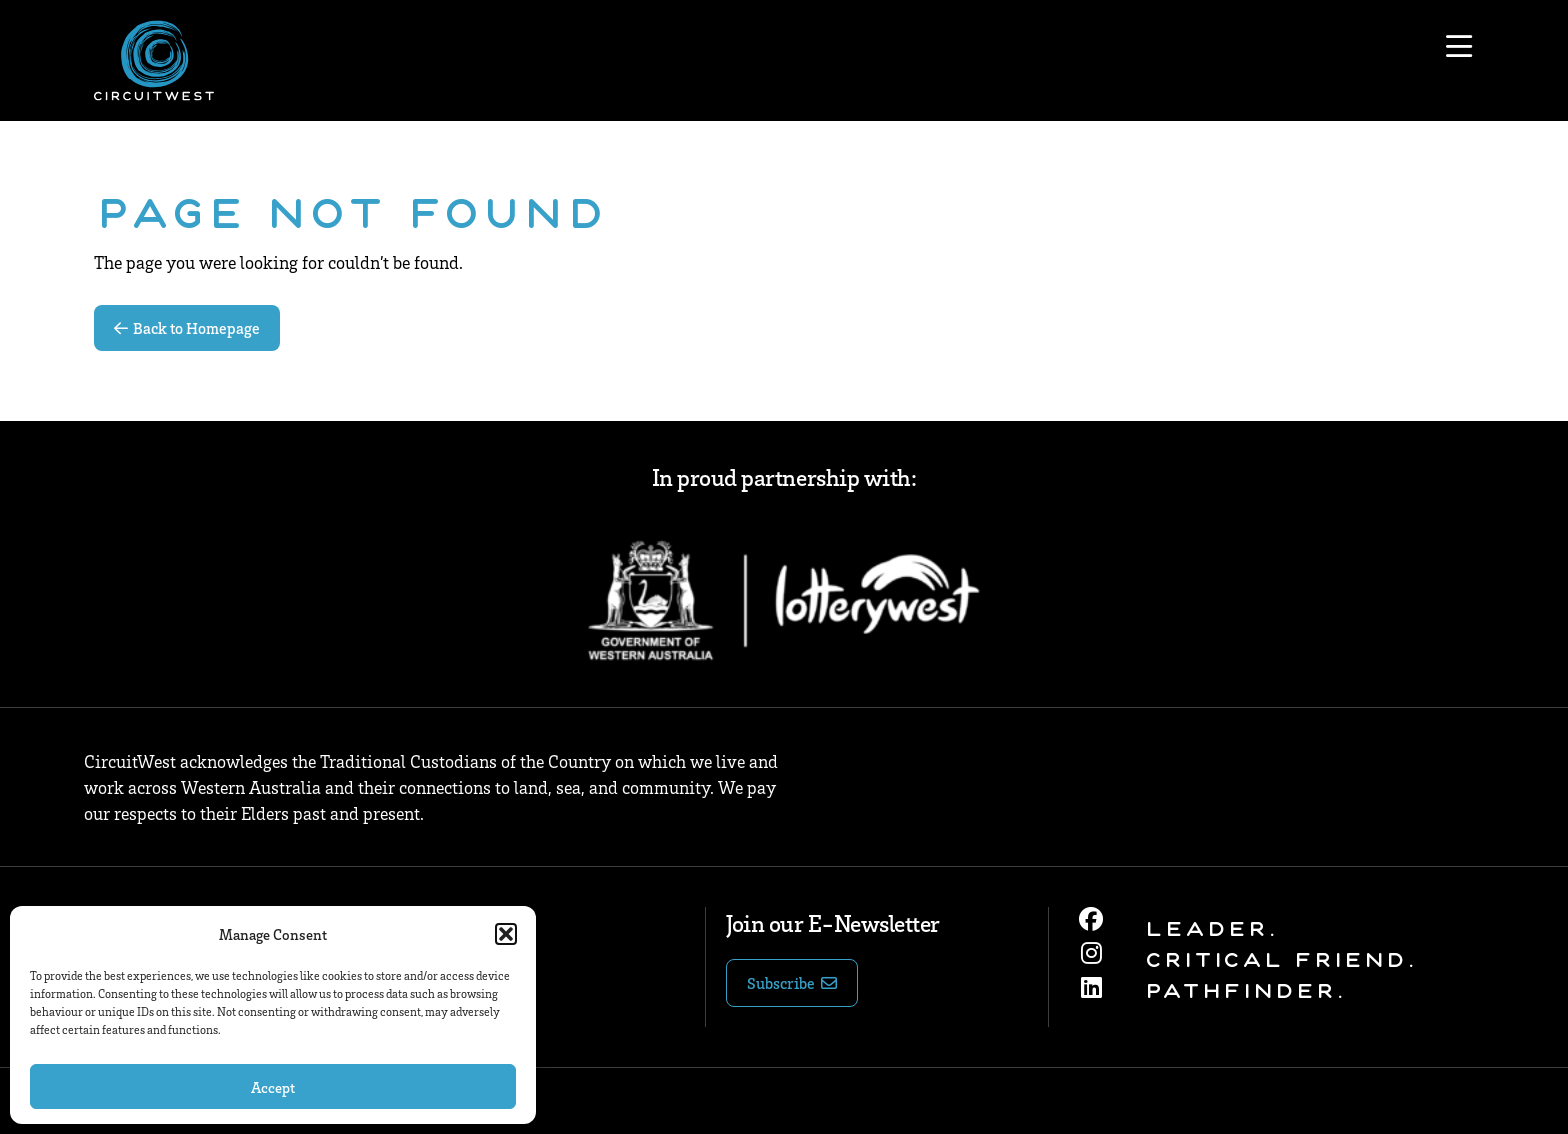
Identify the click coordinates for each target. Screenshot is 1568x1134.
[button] (506, 934)
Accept (273, 1087)
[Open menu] (1459, 47)
